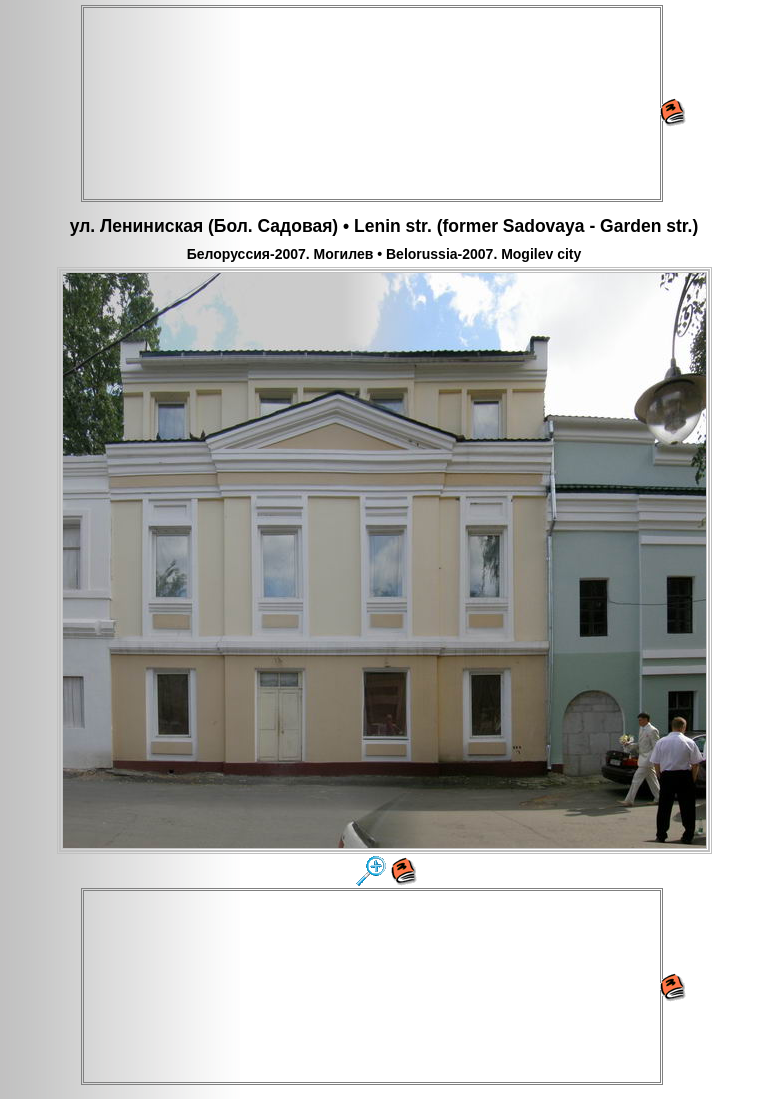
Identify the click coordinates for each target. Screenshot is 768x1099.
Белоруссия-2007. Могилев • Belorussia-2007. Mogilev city (384, 254)
